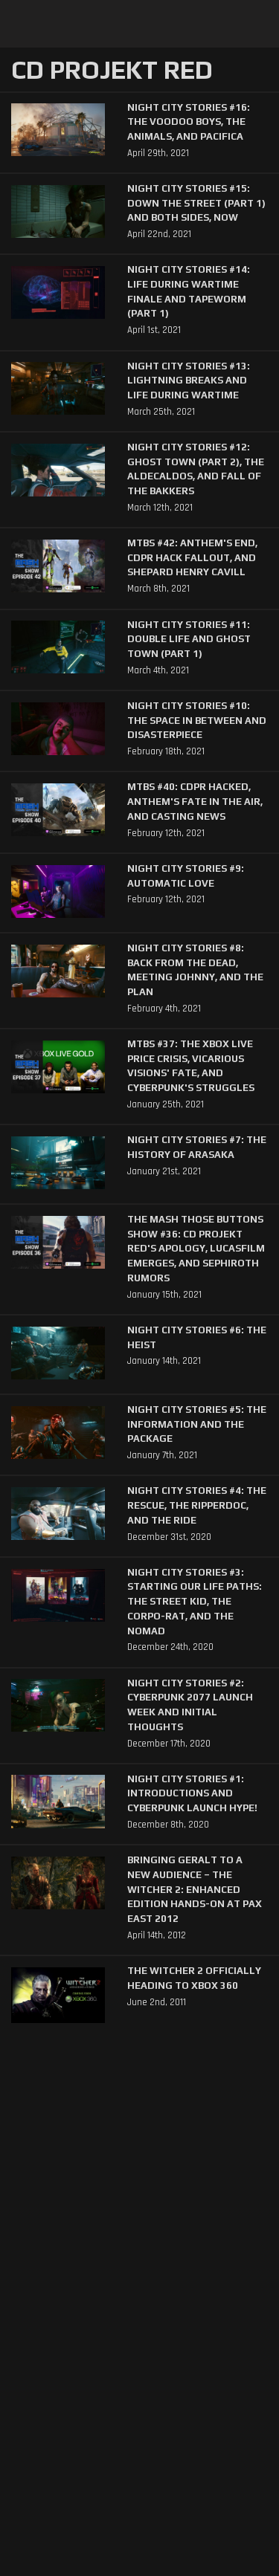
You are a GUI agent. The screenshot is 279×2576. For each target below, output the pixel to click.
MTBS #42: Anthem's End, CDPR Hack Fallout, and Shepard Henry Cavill (192, 557)
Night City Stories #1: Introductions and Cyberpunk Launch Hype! (192, 1793)
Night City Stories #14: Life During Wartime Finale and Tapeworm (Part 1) (188, 291)
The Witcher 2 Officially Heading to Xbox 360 (194, 1978)
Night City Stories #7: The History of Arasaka (196, 1147)
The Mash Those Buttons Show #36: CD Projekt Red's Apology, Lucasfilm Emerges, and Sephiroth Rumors (196, 1249)
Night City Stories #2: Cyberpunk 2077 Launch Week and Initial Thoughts (190, 1704)
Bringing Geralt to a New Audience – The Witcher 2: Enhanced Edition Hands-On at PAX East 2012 (194, 1889)
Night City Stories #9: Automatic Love (185, 876)
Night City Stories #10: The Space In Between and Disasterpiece (196, 720)
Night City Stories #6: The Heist (196, 1337)
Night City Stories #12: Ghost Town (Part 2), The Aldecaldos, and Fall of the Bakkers (195, 468)
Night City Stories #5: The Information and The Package (196, 1424)
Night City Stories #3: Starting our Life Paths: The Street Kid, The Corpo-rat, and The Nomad (194, 1602)
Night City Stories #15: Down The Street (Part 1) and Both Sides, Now (196, 203)
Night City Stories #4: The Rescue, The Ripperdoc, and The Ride (196, 1505)
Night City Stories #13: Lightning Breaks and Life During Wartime (188, 380)
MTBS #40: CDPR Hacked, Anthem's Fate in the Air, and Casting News (195, 801)
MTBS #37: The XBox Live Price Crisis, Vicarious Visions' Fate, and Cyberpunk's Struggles (190, 1065)
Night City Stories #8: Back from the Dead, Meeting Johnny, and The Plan (195, 969)
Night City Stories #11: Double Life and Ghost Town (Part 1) (189, 639)
